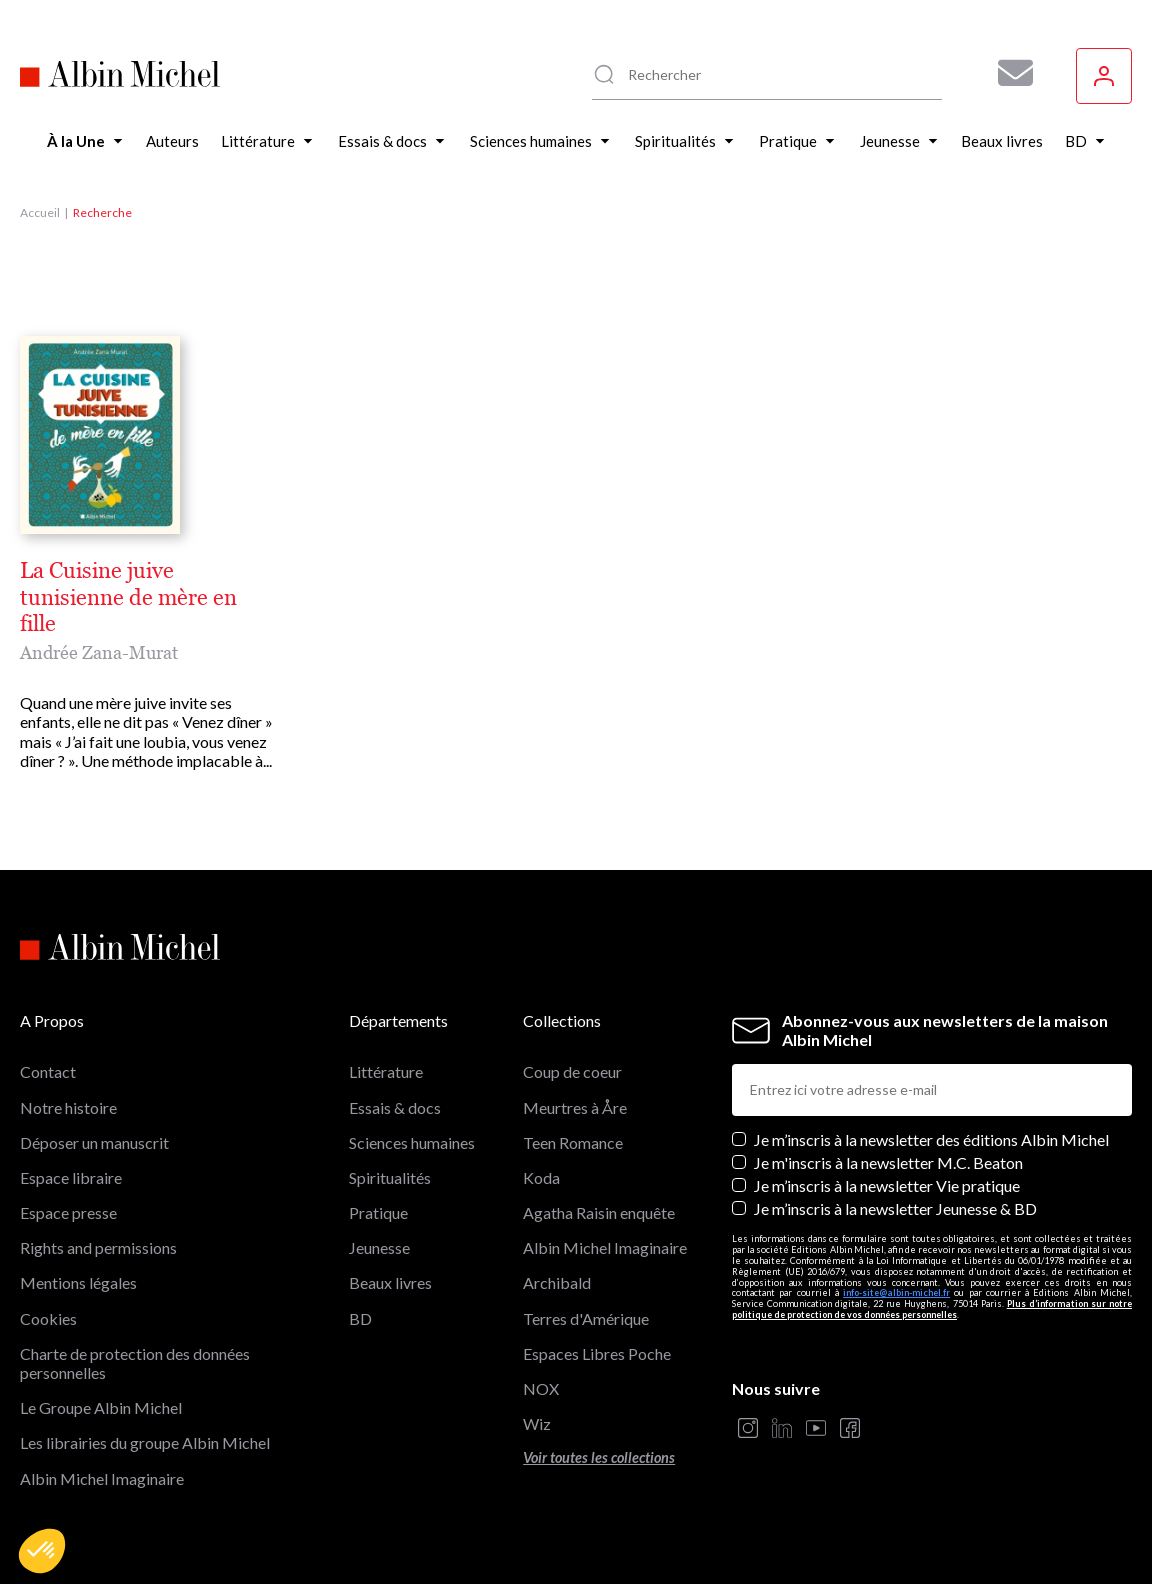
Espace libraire (71, 1177)
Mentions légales (78, 1282)
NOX (541, 1388)
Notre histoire (68, 1107)
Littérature (386, 1071)
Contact (48, 1071)
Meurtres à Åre (575, 1107)
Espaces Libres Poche (597, 1353)
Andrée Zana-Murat (99, 652)
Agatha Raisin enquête (599, 1212)
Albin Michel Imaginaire (102, 1478)
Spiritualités (390, 1177)
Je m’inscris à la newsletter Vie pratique (887, 1185)
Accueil (40, 212)
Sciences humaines (412, 1142)
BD (360, 1318)
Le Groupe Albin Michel (101, 1407)
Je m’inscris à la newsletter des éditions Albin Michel (931, 1139)
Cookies (48, 1318)
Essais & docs (395, 1107)
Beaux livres (390, 1282)
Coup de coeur (572, 1071)
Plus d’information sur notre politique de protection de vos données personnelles (932, 1309)
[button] (42, 1551)
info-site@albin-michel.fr (896, 1292)
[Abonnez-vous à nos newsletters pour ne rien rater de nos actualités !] (1008, 73)
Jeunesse (379, 1247)
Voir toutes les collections (599, 1457)
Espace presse (68, 1212)
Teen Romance (573, 1142)
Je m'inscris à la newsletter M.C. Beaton (888, 1162)
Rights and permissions (98, 1247)
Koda (541, 1177)
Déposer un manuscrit (94, 1142)
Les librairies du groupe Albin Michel (145, 1442)
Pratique (378, 1212)
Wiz (537, 1423)
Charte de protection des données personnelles (135, 1363)
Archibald (557, 1282)
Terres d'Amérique (586, 1318)
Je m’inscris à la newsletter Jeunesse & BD (895, 1208)
